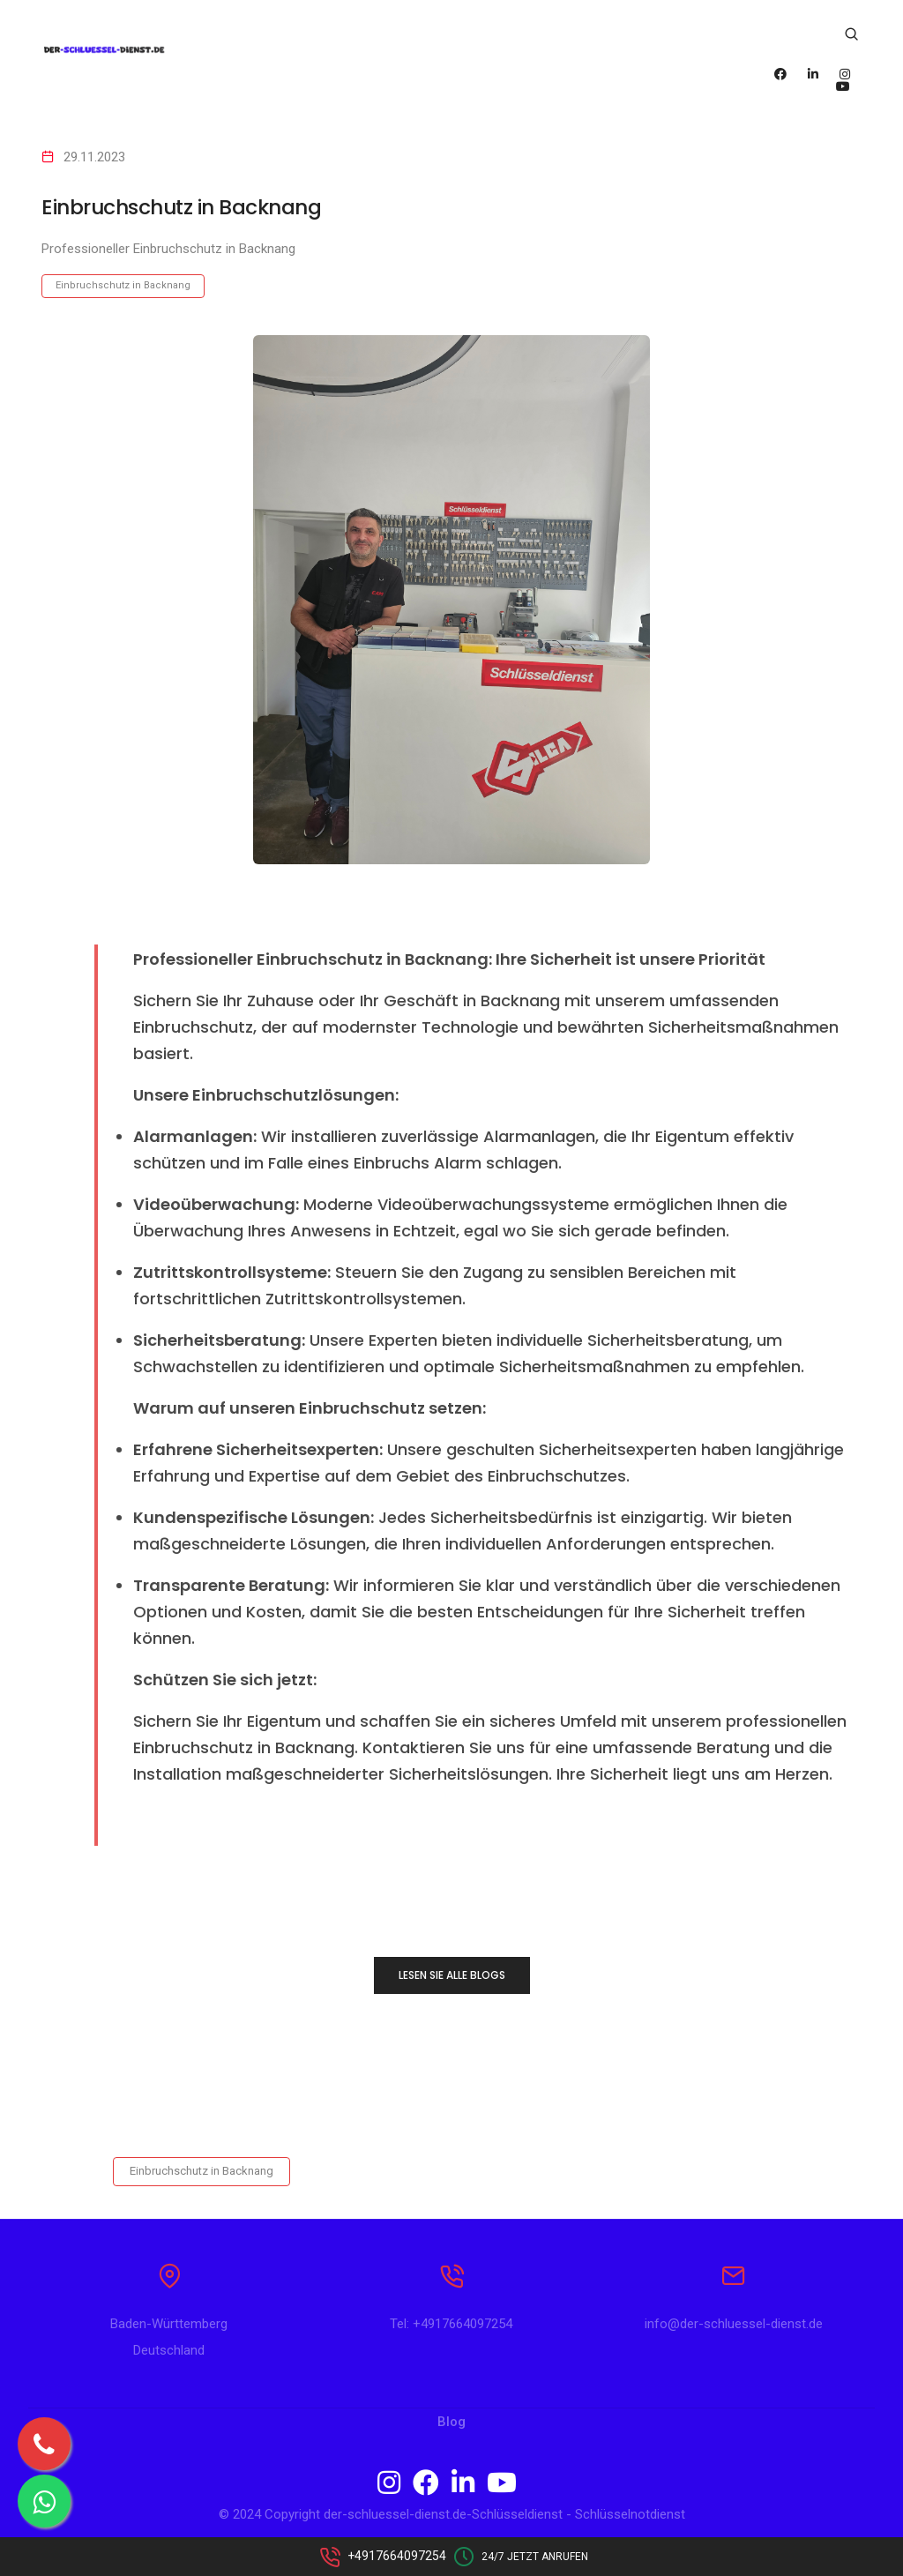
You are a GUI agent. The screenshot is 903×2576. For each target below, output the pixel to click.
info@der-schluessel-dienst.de (734, 2328)
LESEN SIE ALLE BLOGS (452, 1974)
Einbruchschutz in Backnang (123, 285)
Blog (451, 2426)
